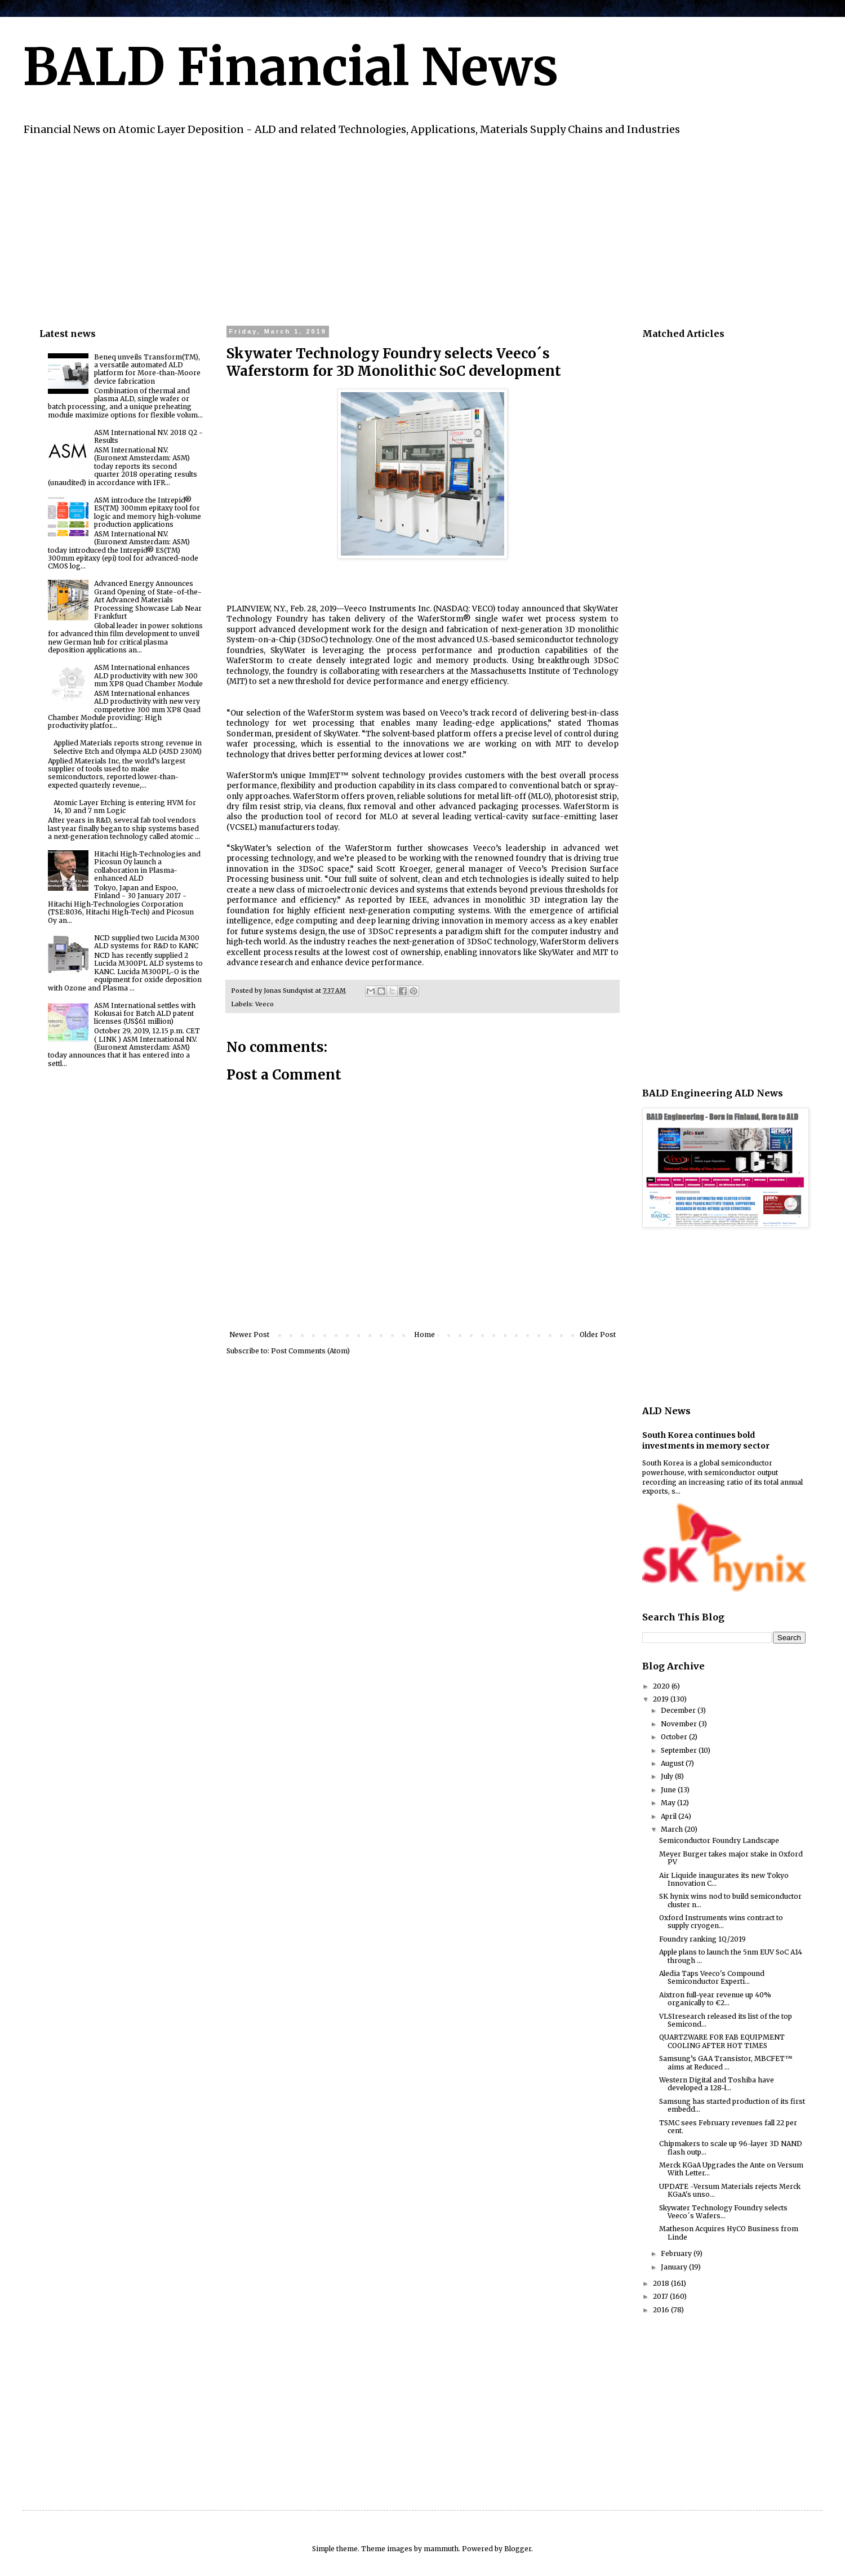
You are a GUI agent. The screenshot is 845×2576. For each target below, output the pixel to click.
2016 (662, 2310)
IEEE (418, 900)
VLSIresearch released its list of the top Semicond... (725, 2020)
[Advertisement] (377, 229)
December (679, 1710)
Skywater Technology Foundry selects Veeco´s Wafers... (723, 2212)
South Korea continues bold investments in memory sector (706, 1440)
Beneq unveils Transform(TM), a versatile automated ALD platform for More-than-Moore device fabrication (147, 369)
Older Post (598, 1334)
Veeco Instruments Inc (387, 609)
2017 (661, 2296)
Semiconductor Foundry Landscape (719, 1840)
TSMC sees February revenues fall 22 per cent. (728, 2126)
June (669, 1790)
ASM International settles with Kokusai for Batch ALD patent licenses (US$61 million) (144, 1013)
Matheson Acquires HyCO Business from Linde (728, 2232)
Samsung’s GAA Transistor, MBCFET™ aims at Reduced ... (725, 2062)
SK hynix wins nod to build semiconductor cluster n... (730, 1900)
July (668, 1776)
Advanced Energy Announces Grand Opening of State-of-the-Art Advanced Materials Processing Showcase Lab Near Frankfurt (148, 599)
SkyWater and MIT (573, 952)
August (673, 1763)
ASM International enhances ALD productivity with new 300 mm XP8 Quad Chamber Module (148, 675)
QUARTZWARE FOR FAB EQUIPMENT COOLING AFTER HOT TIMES (722, 2041)
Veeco (264, 1004)
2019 (661, 1699)
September (680, 1750)
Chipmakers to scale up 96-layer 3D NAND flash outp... (730, 2147)
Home (424, 1334)
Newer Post (249, 1334)
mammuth (441, 2548)
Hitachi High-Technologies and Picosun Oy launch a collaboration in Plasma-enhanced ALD (147, 866)
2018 (662, 2283)
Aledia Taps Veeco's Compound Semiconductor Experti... (711, 1977)
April (669, 1816)
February (677, 2253)
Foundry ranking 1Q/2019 (702, 1939)
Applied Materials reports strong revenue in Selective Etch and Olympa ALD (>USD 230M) (128, 747)
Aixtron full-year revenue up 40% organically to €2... (715, 1999)
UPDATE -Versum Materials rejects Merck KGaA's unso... (729, 2190)
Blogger (517, 2548)
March (672, 1829)
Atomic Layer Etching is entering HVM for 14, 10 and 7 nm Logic (125, 806)
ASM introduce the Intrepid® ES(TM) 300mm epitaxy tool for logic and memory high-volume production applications (147, 512)
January (675, 2267)
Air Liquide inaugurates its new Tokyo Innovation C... (724, 1879)
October (675, 1737)
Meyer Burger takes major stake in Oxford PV (731, 1858)
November (680, 1724)
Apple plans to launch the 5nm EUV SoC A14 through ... (730, 1956)
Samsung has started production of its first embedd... (732, 2105)
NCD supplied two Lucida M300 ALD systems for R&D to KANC (146, 942)
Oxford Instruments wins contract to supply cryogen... (721, 1921)
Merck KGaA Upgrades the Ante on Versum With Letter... (731, 2169)
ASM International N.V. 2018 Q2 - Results (148, 436)
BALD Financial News (290, 67)
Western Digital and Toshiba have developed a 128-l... (716, 2084)
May (669, 1802)
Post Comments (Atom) (310, 1351)
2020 (662, 1686)
